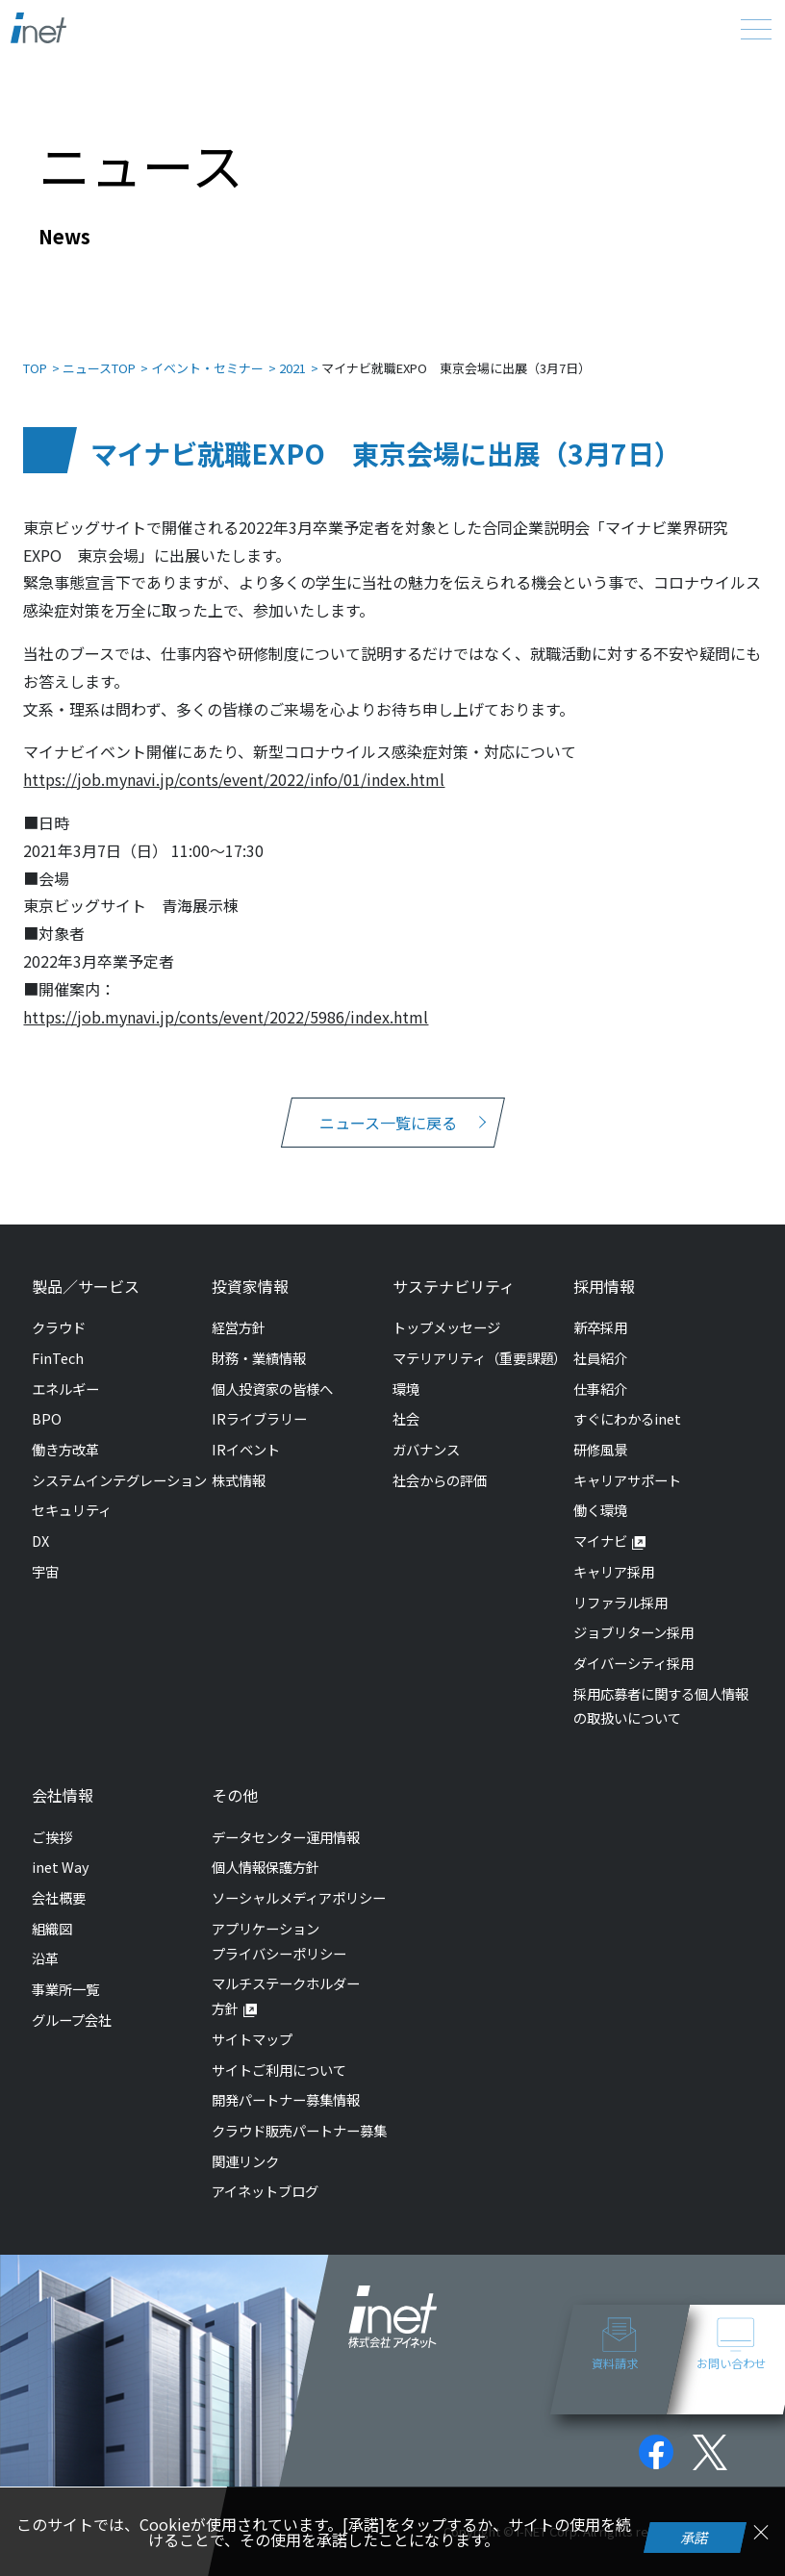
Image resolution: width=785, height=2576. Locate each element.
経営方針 (239, 1327)
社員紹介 (600, 1358)
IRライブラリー (259, 1418)
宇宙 (45, 1571)
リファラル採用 (620, 1602)
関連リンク (245, 2161)
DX (40, 1540)
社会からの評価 (439, 1480)
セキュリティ (72, 1510)
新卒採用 (600, 1327)
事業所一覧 (65, 1989)
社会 (405, 1418)
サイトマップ (252, 2039)
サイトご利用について (279, 2069)
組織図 (52, 1928)
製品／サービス (85, 1286)
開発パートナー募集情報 (286, 2099)
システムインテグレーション (119, 1480)
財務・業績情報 (259, 1358)
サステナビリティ (453, 1286)
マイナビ (600, 1540)
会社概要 (59, 1897)
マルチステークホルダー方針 (286, 1995)
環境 (405, 1388)
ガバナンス (426, 1449)
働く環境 (600, 1510)
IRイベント (246, 1449)
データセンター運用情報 (286, 1837)
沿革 (45, 1958)
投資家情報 (250, 1286)
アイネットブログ (265, 2191)
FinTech (58, 1358)
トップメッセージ (446, 1327)
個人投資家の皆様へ (272, 1388)
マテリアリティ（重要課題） (479, 1358)
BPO (47, 1418)
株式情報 (239, 1480)
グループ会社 (72, 2019)
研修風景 (600, 1449)
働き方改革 (65, 1449)
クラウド (59, 1327)
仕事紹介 (600, 1388)
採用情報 (604, 1286)
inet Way (60, 1866)
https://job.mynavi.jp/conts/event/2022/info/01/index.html (233, 779)
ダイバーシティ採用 (633, 1663)
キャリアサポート (627, 1480)
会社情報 (62, 1794)
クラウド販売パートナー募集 (299, 2130)
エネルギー (65, 1388)
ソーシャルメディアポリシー (299, 1897)
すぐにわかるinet (627, 1418)
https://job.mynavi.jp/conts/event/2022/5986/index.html (225, 1016)
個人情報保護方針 (265, 1866)
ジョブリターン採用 (633, 1632)
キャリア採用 (613, 1571)
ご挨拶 (52, 1837)
